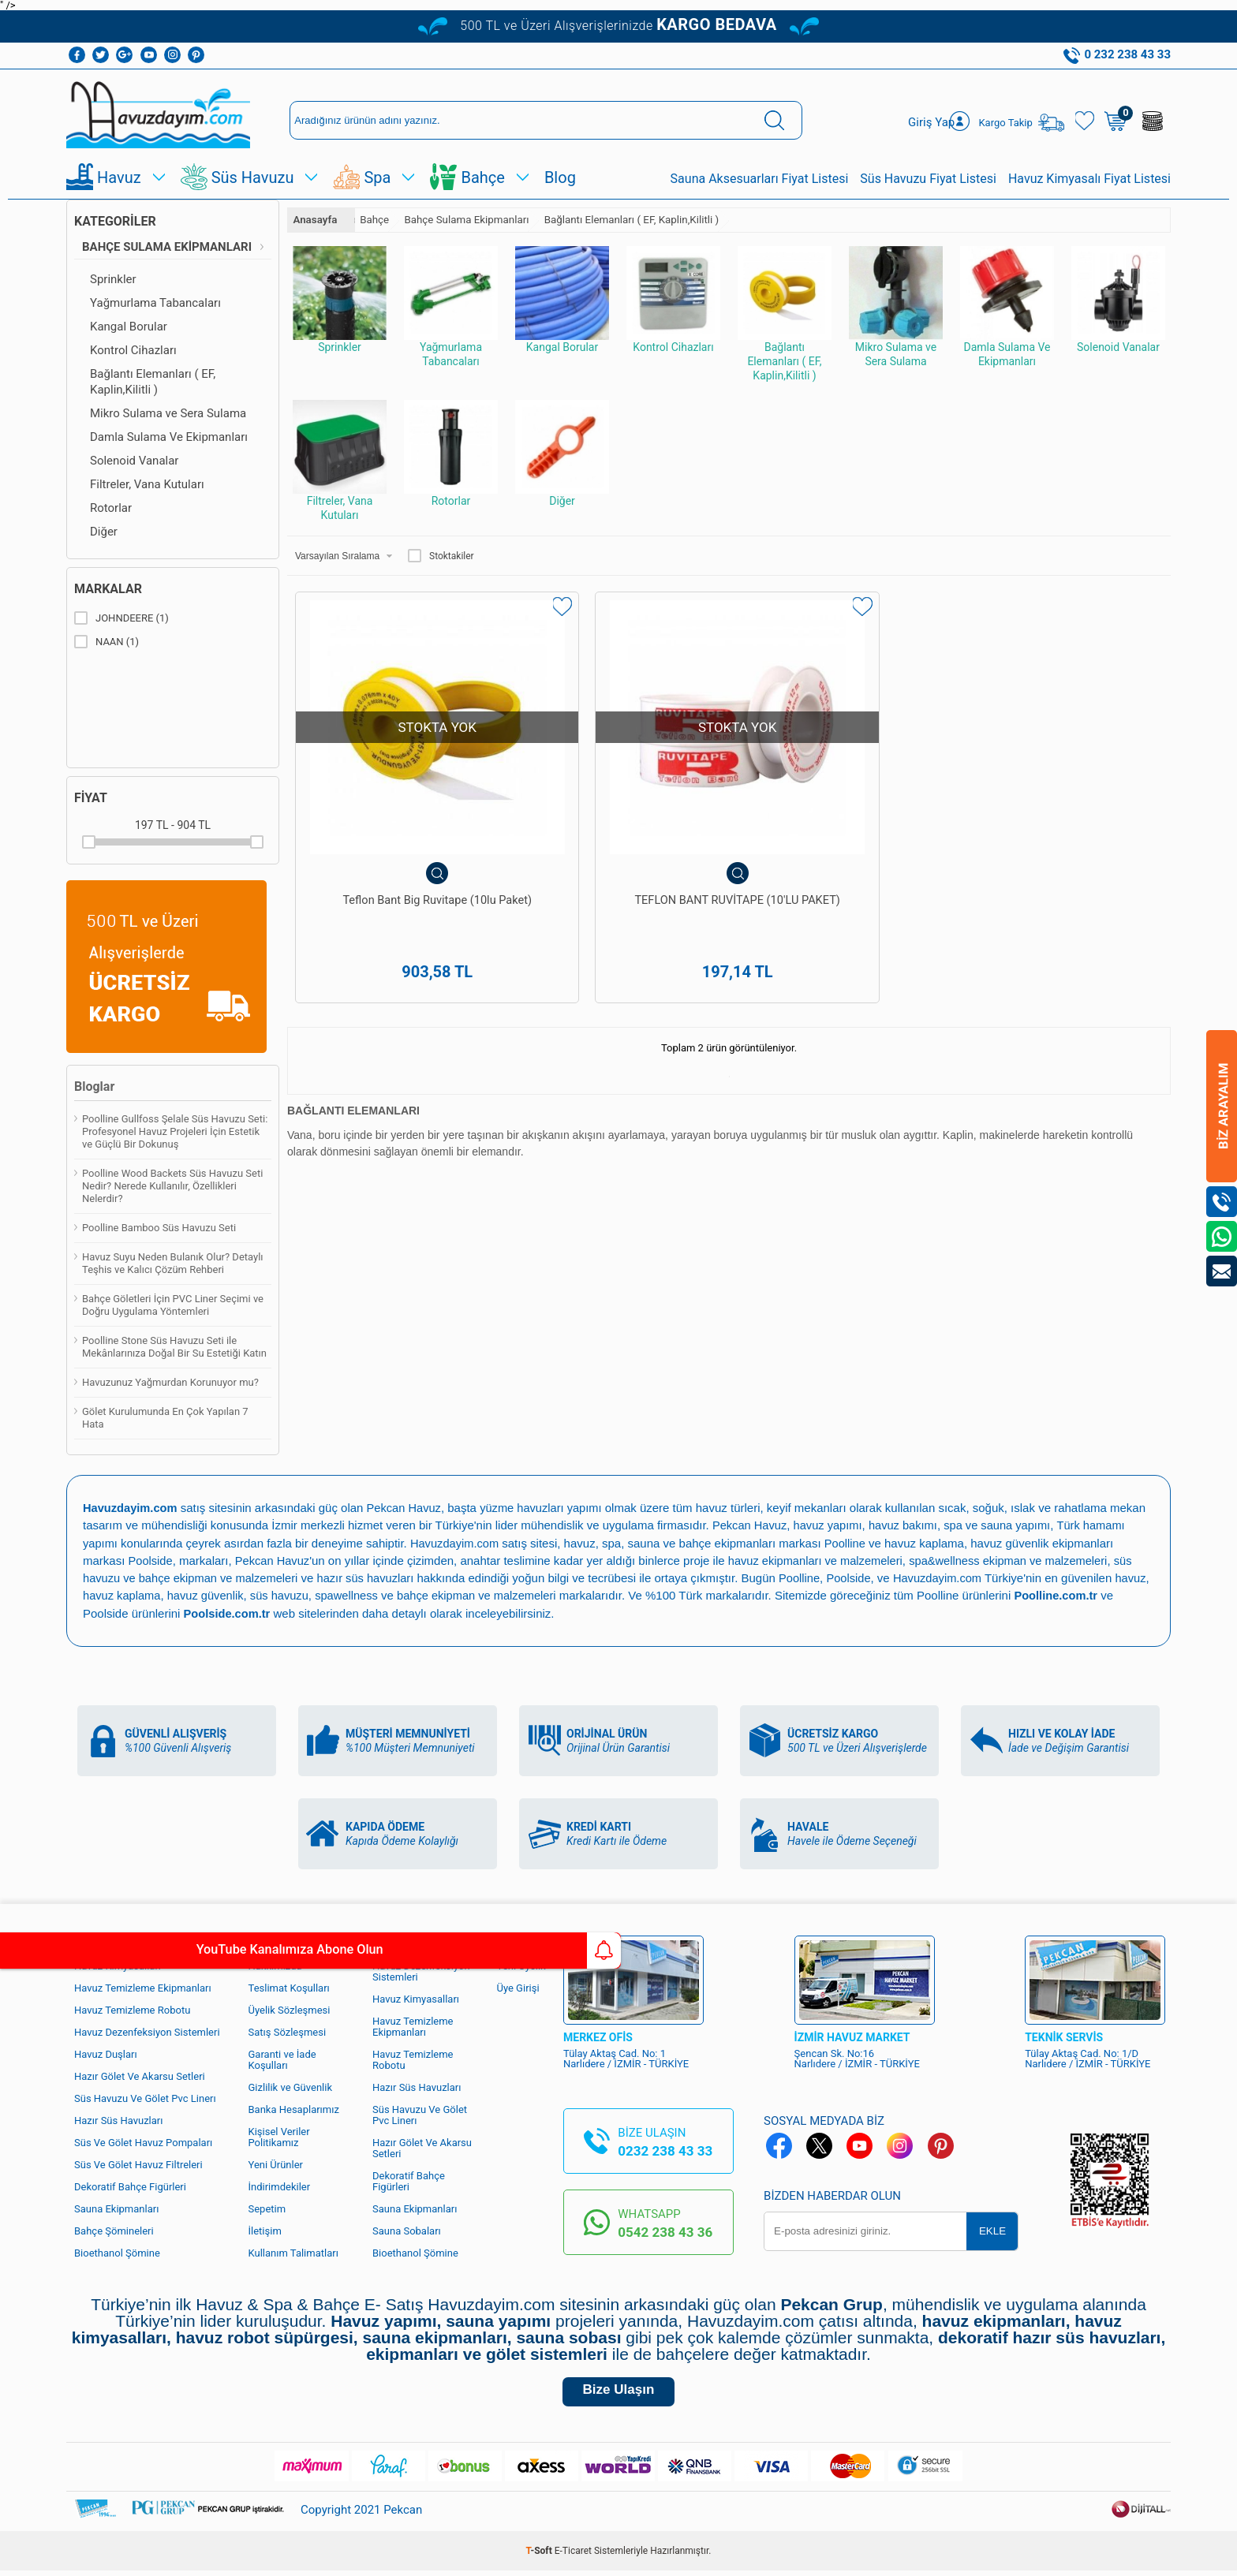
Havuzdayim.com (456, 1542)
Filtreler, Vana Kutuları (147, 484)
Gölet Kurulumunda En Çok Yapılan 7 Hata (165, 1418)
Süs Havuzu (252, 177)
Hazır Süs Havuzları (118, 2119)
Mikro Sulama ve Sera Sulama (168, 413)
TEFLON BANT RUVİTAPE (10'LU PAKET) (618, 837)
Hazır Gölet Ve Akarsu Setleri (139, 2075)
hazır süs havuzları (372, 1577)
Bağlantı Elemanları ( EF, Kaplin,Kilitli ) (152, 382)
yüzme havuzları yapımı (546, 1507)
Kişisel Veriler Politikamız (279, 2135)
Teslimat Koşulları (289, 1986)
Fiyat (90, 797)
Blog (560, 177)
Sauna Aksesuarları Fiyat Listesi (760, 178)
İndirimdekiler (280, 2185)
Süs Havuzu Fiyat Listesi (928, 178)
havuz (98, 1594)
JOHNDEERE (121, 618)
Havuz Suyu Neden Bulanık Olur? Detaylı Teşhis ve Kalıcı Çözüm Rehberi (172, 1263)
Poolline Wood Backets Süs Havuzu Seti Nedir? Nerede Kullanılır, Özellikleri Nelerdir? (172, 1185)
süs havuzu (322, 1594)
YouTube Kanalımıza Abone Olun (148, 1950)
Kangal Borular (128, 326)
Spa (377, 177)
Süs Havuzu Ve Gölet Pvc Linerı (145, 2097)
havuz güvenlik (246, 1594)
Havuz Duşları (105, 2053)
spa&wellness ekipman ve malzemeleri (1018, 1559)
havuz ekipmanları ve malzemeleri (820, 1559)
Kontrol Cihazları (133, 350)
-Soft (540, 2556)
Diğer (104, 532)
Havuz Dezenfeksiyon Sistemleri (147, 2031)
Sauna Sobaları (406, 2229)
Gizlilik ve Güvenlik (290, 2086)
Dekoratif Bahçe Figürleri (130, 2185)
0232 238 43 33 (665, 2149)
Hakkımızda (275, 1964)
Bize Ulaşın (618, 2393)
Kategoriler (115, 221)
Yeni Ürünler (276, 2163)
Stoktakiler (441, 556)
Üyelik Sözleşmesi (290, 2008)
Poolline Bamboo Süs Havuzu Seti (159, 1228)
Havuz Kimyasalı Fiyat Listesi (1089, 178)
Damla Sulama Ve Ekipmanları (169, 437)
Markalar (108, 588)
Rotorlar (111, 508)
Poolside (151, 1559)
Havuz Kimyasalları (415, 1997)
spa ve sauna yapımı (1003, 1525)
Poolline (848, 1542)
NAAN (106, 642)
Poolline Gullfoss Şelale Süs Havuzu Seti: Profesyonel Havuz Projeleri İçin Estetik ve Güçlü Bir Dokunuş (174, 1131)
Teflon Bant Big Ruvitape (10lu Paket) (397, 837)
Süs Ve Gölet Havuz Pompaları (143, 2141)
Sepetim (267, 2207)
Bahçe (482, 177)
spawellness (390, 1594)
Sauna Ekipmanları (116, 2207)
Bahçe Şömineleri (114, 2229)
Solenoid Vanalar (134, 461)
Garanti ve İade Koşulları (282, 2058)
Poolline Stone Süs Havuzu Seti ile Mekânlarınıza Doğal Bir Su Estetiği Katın (174, 1347)
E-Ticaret (573, 2556)
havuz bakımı (908, 1525)
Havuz (119, 177)
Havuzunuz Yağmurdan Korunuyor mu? (170, 1382)
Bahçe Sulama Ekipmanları (167, 247)
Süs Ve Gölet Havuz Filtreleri (138, 2163)
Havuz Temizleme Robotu (132, 2008)
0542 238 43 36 (665, 2230)
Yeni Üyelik (521, 1964)
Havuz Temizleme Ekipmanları (142, 1986)
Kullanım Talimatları (293, 2251)
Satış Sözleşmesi (288, 2031)
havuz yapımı (830, 1525)
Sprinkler (113, 279)
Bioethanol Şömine (117, 2251)
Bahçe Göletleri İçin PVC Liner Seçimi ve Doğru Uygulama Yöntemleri (172, 1305)
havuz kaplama (160, 1594)
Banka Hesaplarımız (294, 2108)
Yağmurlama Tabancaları (155, 303)
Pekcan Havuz (407, 1507)
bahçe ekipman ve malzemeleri (523, 1594)
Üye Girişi (518, 1986)
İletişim (265, 2229)
